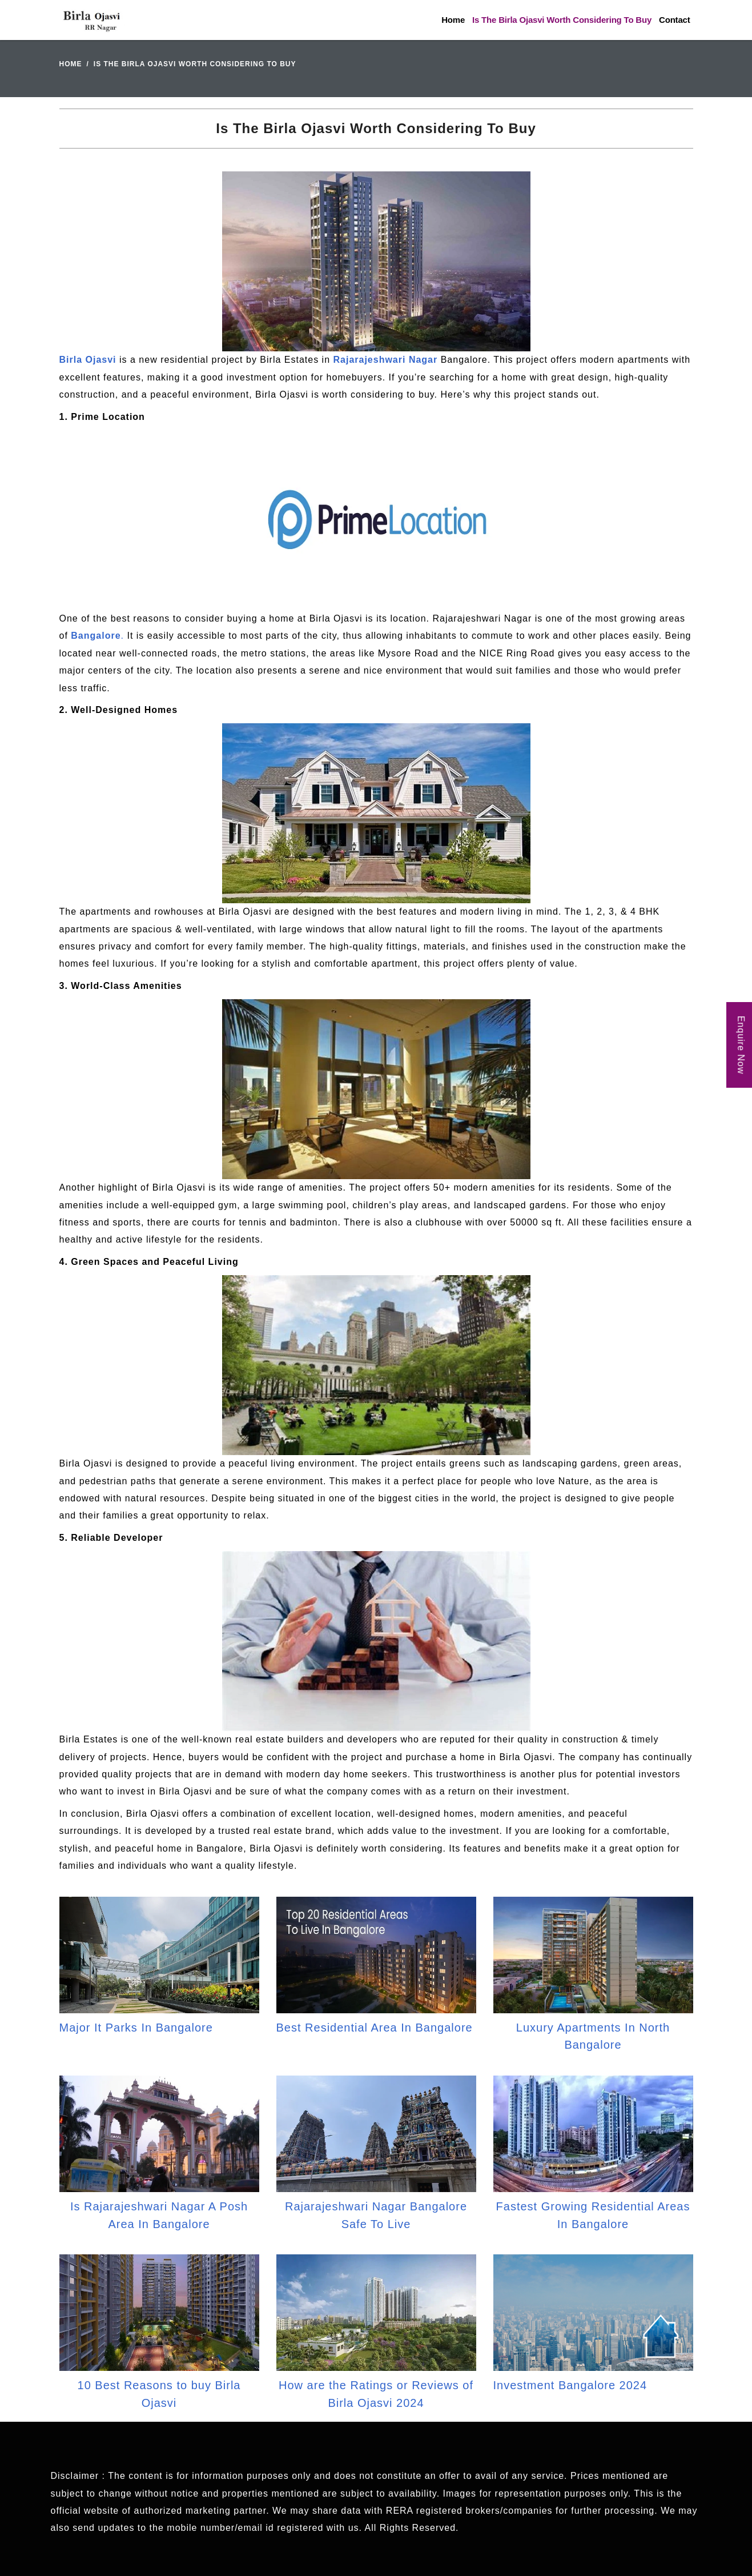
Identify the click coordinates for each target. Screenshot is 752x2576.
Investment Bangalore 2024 (570, 2385)
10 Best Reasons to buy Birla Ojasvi (159, 2394)
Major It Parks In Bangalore (136, 2027)
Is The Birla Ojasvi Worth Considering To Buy (562, 20)
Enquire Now (741, 1044)
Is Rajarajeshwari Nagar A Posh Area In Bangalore (159, 2215)
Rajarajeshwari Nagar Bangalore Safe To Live (376, 2215)
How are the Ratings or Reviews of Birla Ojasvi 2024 (376, 2394)
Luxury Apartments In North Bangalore (593, 2036)
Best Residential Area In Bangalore (374, 2027)
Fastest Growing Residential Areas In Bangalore (593, 2215)
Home (453, 20)
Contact (674, 20)
